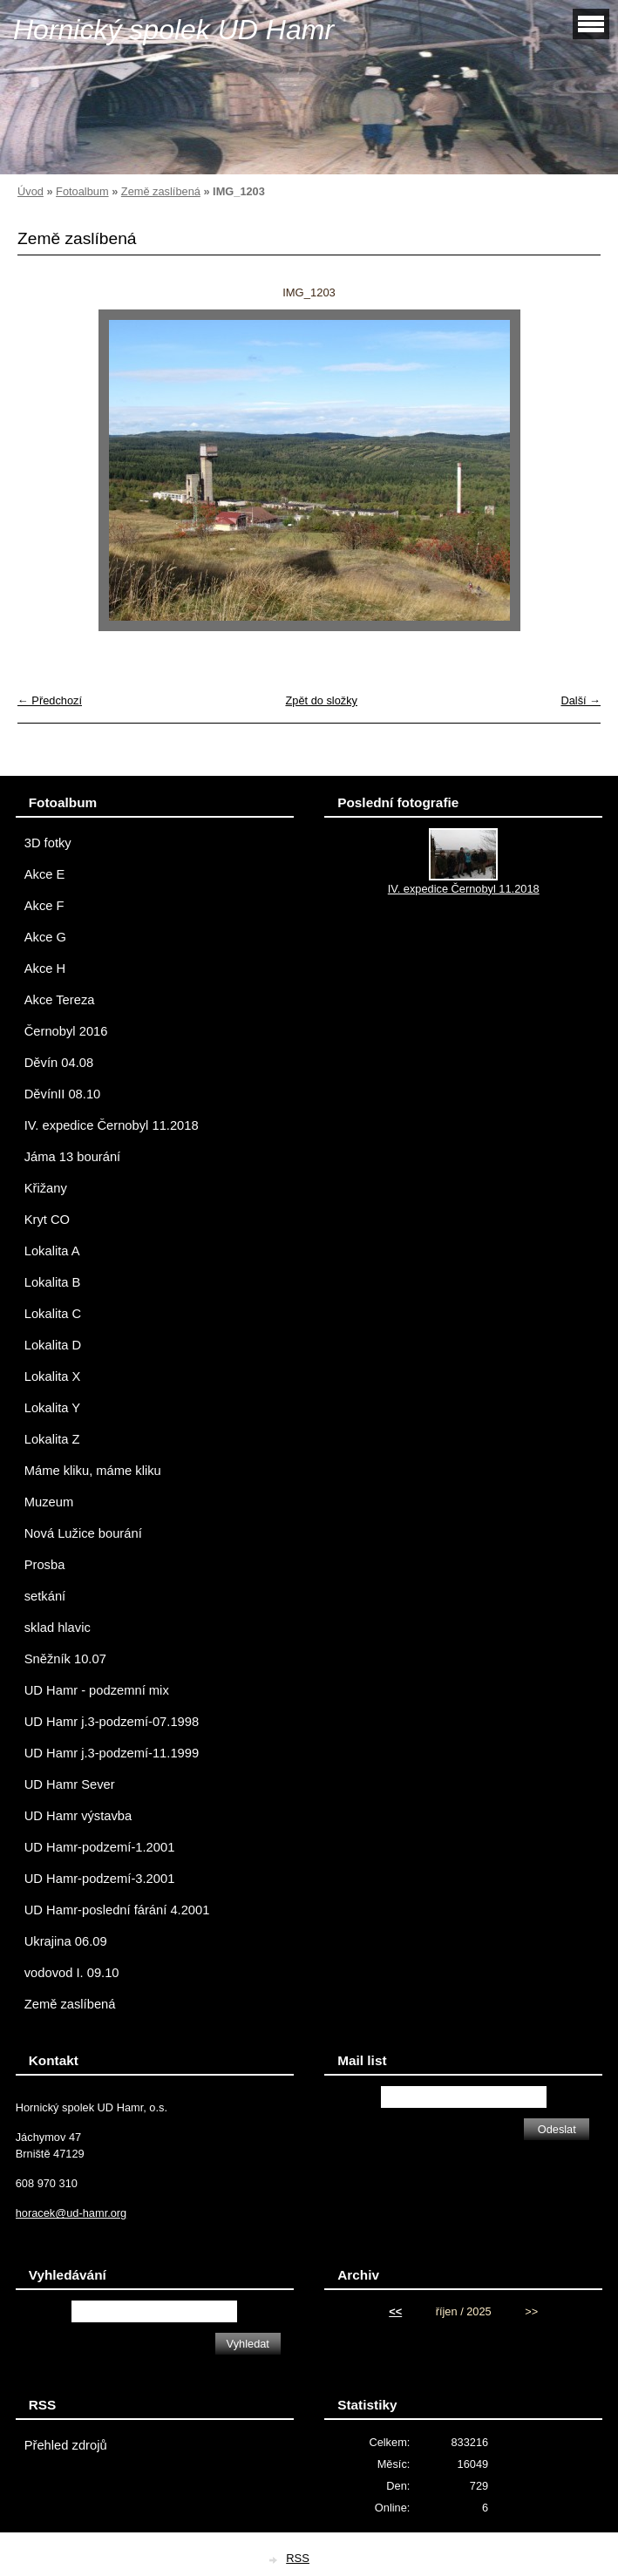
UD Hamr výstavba (78, 1816)
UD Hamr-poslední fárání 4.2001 (117, 1910)
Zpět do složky (321, 700)
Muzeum (48, 1502)
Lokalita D (52, 1345)
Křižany (45, 1188)
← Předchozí (49, 700)
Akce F (44, 906)
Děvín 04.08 (58, 1063)
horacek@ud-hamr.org (71, 2212)
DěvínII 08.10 (62, 1094)
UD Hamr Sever (69, 1784)
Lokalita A (52, 1251)
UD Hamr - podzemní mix (96, 1690)
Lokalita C (52, 1314)
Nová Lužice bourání (83, 1533)
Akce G (45, 937)
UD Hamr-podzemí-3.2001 (99, 1879)
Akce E (44, 874)
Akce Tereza (59, 1000)
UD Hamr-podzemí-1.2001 (99, 1847)
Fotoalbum (82, 191)
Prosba (44, 1565)
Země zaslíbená (160, 191)
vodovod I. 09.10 (71, 1973)
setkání (44, 1596)
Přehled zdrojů (65, 2445)
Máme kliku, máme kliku (92, 1471)
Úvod (30, 191)
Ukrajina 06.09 (65, 1941)
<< (395, 2311)
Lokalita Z (52, 1439)
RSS (297, 2558)
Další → (580, 700)
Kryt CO (47, 1220)
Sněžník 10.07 (65, 1659)
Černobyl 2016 (66, 1031)
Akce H (44, 968)
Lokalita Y (52, 1408)
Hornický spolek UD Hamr (173, 29)
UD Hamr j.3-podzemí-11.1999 (111, 1753)
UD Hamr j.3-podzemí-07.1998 (111, 1722)
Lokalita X (52, 1376)
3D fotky (47, 843)
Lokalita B (52, 1282)
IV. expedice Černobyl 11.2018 (111, 1125)
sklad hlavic (57, 1628)
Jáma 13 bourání (72, 1157)
